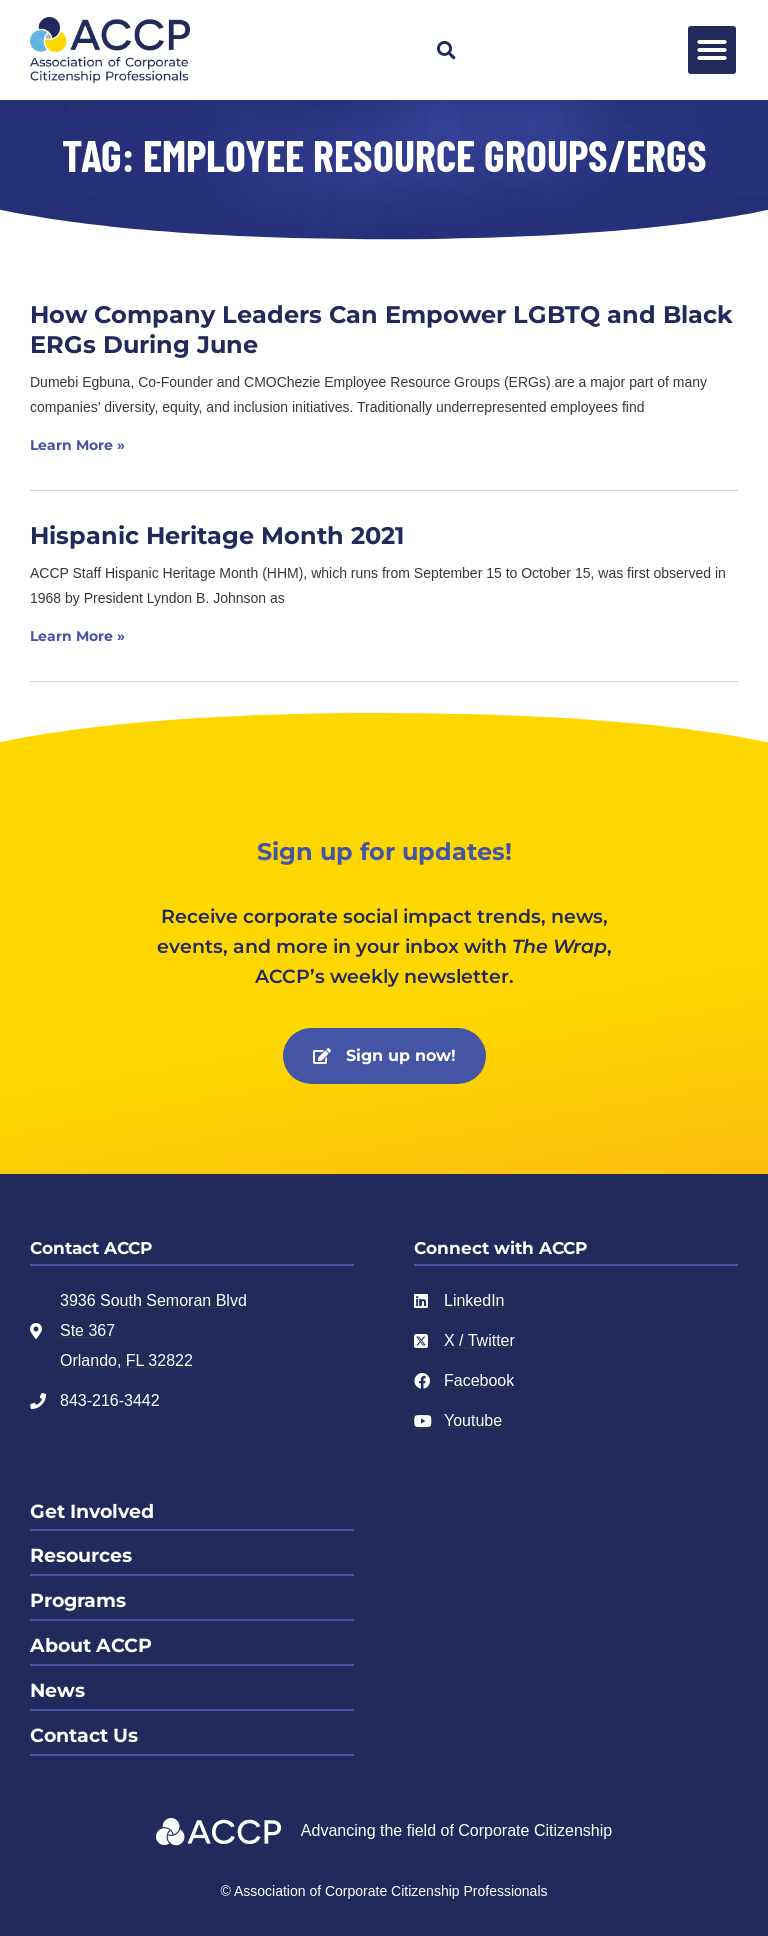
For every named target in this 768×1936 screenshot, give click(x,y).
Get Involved (92, 1511)
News (57, 1690)
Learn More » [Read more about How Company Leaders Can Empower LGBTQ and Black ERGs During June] (77, 445)
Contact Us (84, 1735)
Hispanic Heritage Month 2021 (217, 535)
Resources (81, 1555)
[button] (446, 50)
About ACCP (91, 1645)
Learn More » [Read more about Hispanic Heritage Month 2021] (77, 636)
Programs (78, 1600)
